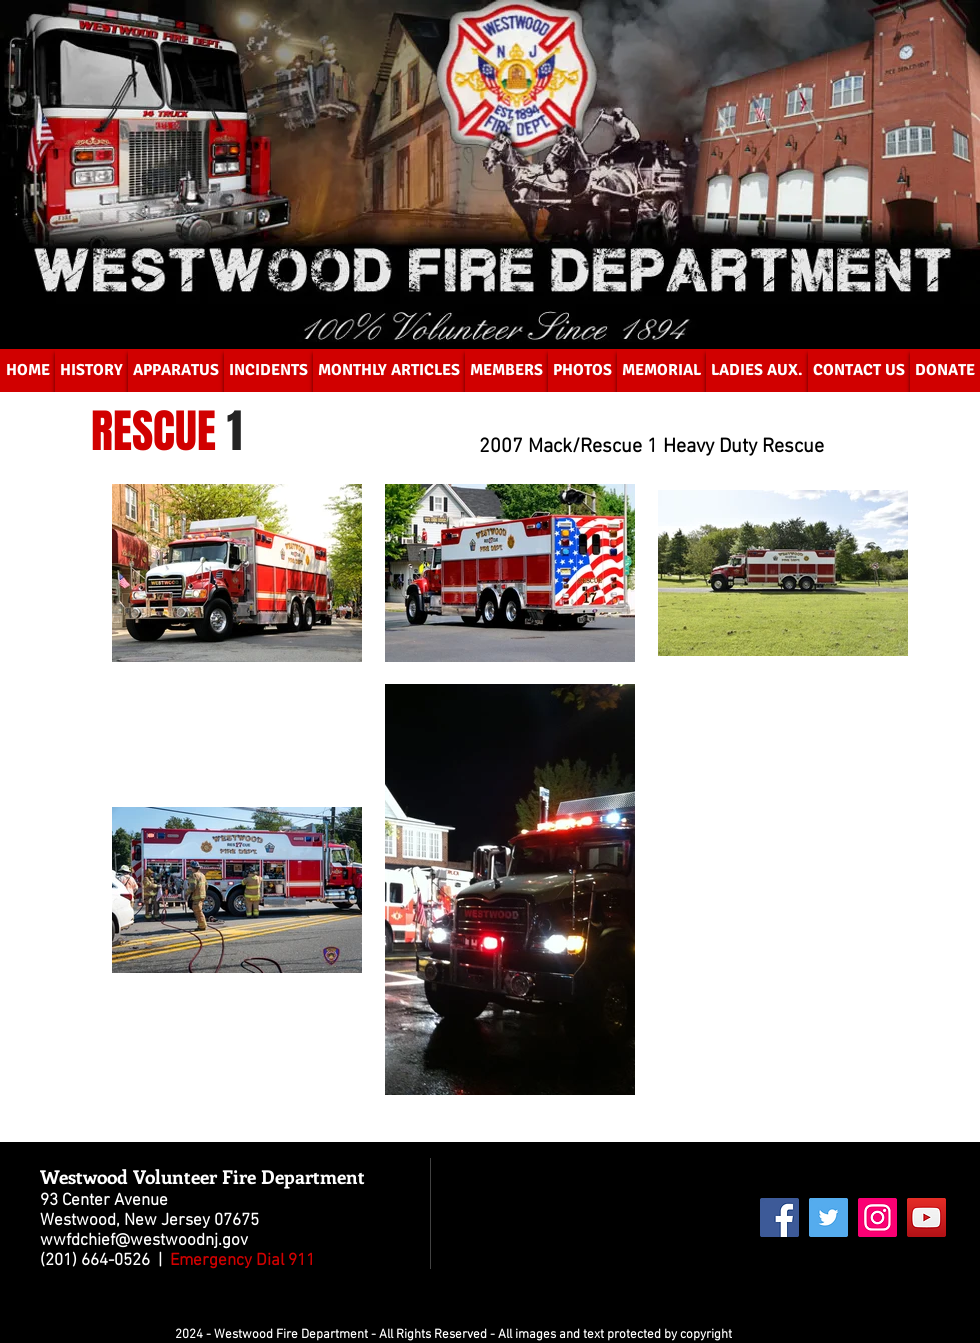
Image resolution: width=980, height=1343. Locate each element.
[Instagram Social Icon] (877, 1217)
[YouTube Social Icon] (926, 1217)
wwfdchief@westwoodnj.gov (144, 1241)
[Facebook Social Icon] (779, 1217)
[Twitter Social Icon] (828, 1217)
